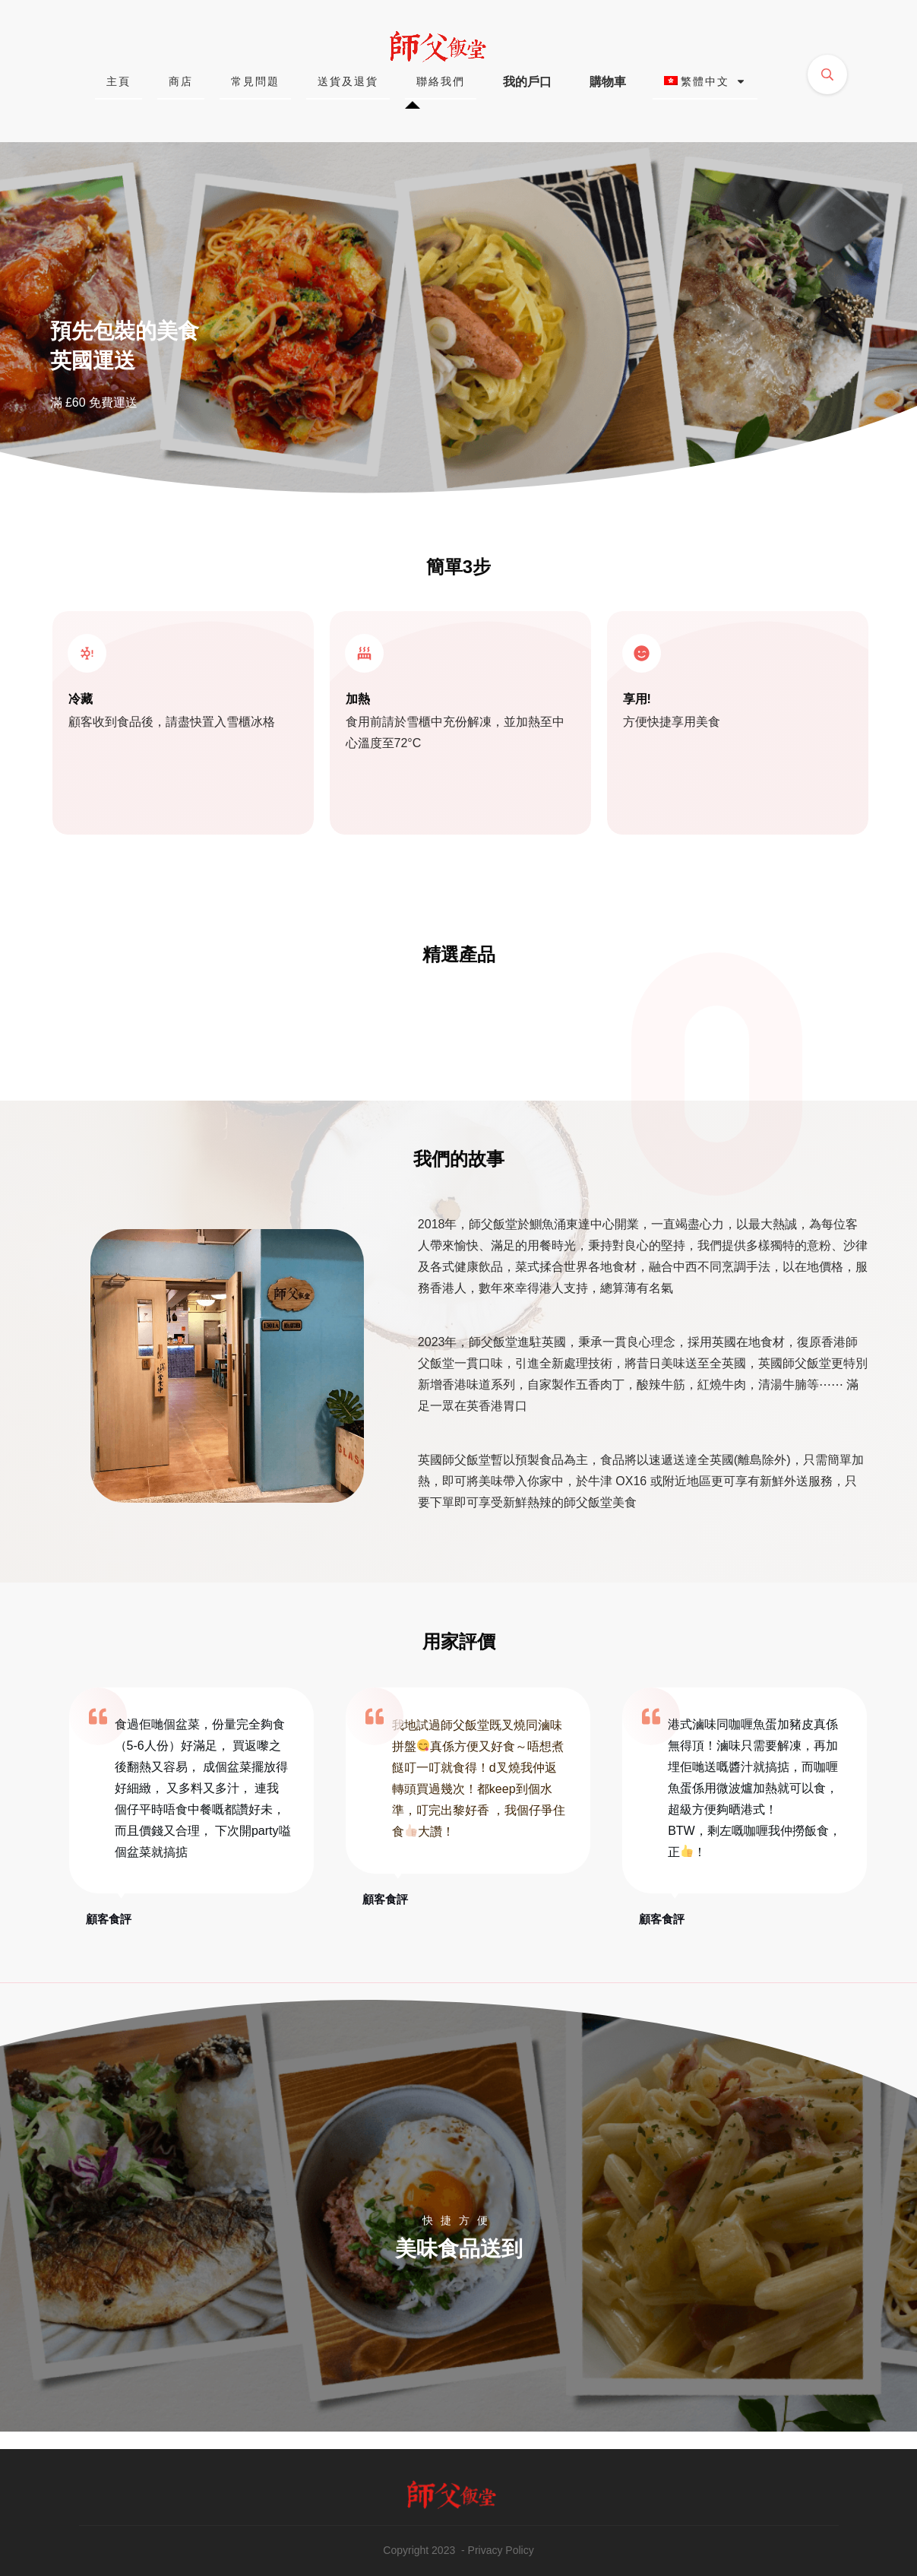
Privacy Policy (501, 2550)
